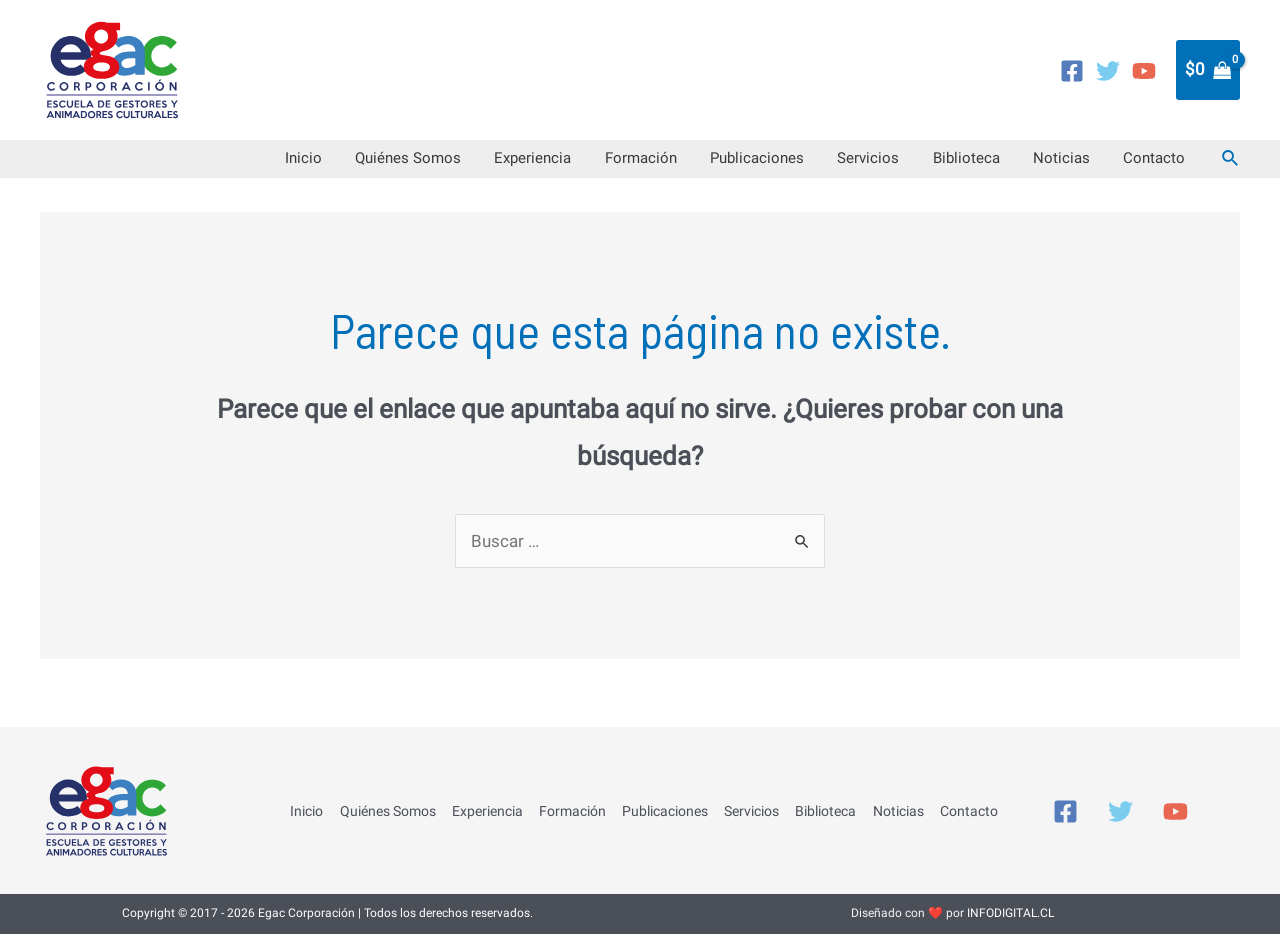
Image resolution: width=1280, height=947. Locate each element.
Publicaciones (817, 165)
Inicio (416, 165)
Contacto (1161, 165)
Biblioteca (999, 165)
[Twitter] (1108, 71)
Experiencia (619, 165)
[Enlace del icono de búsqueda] (1231, 165)
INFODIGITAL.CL (1010, 927)
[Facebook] (1072, 71)
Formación (714, 165)
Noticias (1081, 165)
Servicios (915, 165)
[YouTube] (1144, 71)
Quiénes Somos (508, 165)
